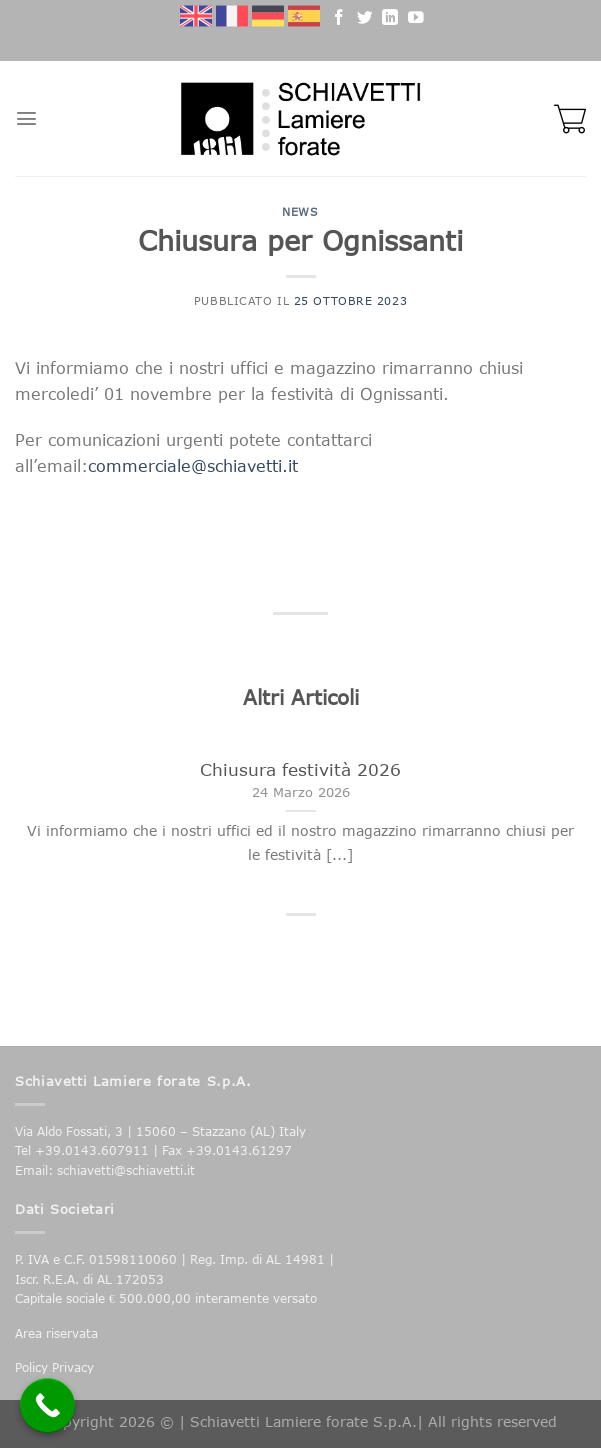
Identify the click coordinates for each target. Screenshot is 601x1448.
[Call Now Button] (47, 1405)
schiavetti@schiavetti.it (126, 1170)
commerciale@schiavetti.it (193, 465)
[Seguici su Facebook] (339, 20)
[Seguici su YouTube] (416, 20)
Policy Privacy (54, 1367)
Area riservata (56, 1333)
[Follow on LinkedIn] (390, 20)
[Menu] (26, 118)
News (300, 211)
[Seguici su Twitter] (365, 20)
